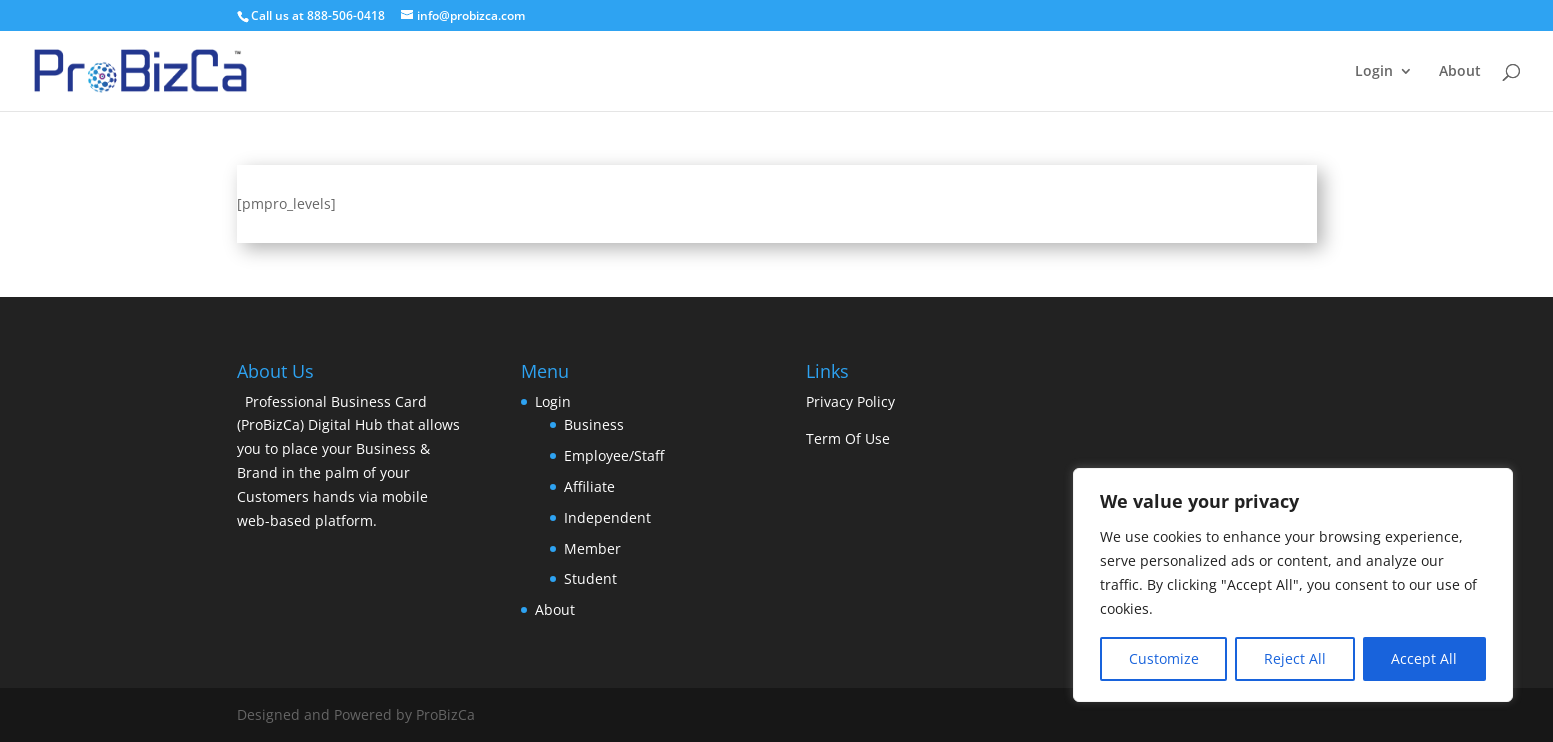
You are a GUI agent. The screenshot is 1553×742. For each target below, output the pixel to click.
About (1460, 72)
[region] (1293, 585)
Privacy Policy (850, 401)
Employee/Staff (614, 455)
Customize (1164, 658)
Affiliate (589, 486)
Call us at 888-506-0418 (318, 15)
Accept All (1424, 658)
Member (592, 548)
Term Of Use (848, 438)
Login (1374, 72)
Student (590, 578)
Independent (607, 517)
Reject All (1295, 658)
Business (594, 424)
